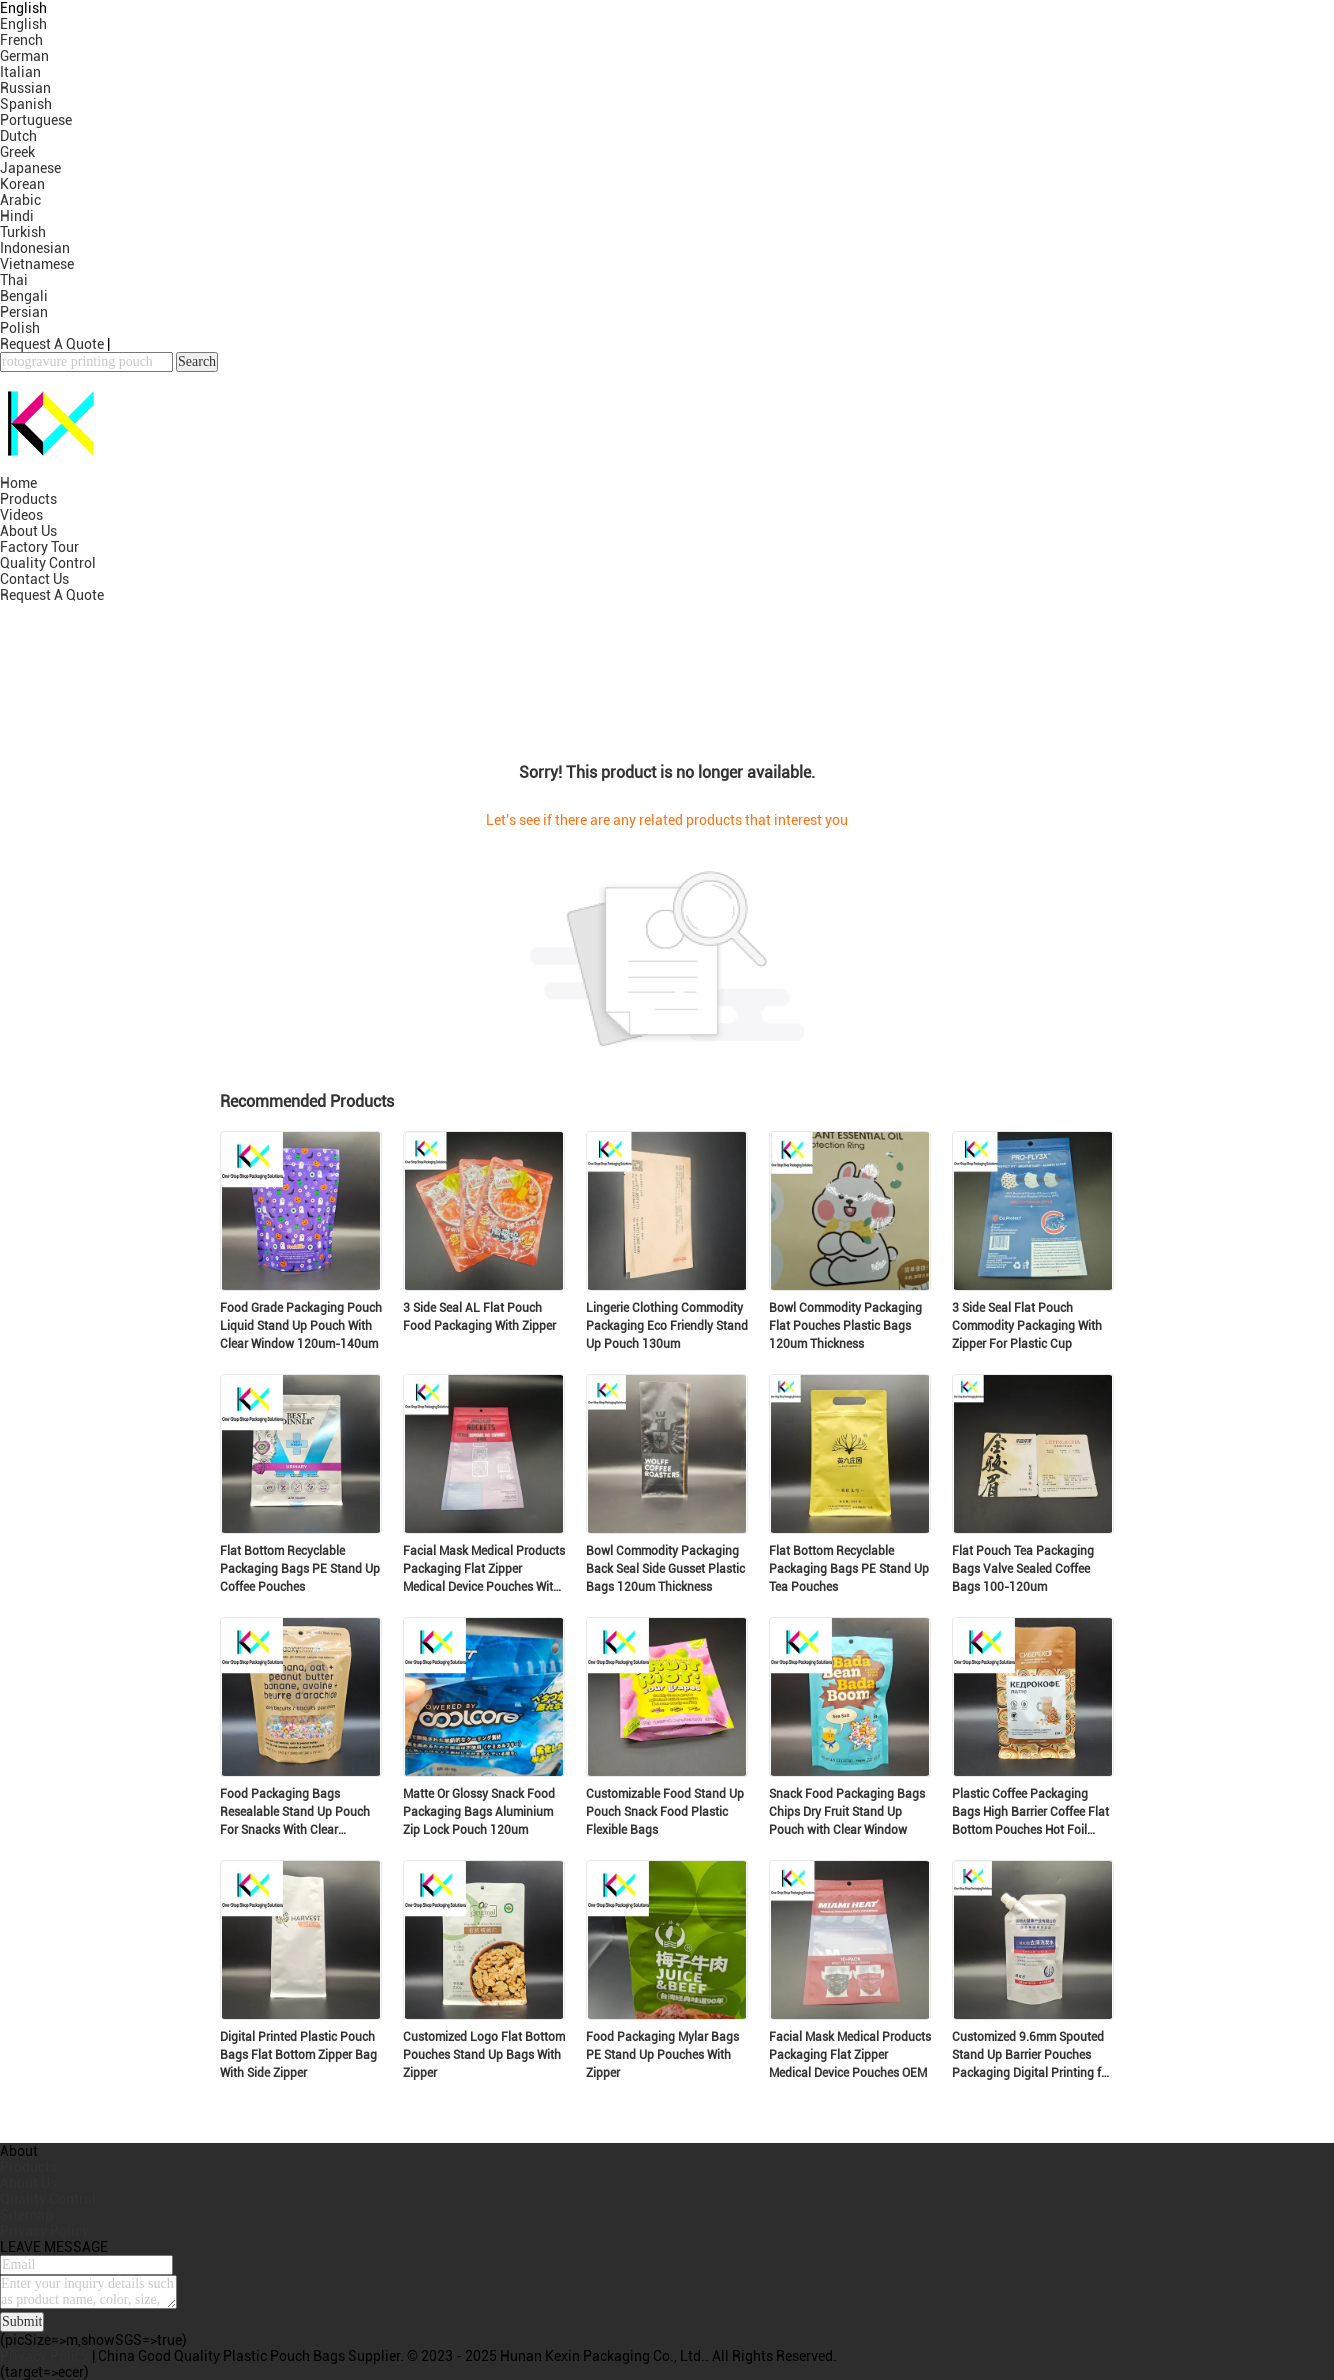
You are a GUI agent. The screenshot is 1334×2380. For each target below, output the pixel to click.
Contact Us (34, 579)
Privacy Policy (44, 2231)
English (23, 24)
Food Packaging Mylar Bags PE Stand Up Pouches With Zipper (662, 2055)
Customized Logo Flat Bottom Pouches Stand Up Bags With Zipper (484, 2055)
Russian (25, 88)
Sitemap (26, 2215)
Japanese (30, 168)
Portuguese (36, 120)
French (21, 40)
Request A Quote (52, 344)
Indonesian (35, 248)
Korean (22, 184)
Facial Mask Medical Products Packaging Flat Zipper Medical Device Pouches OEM (850, 2055)
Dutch (18, 136)
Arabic (20, 200)
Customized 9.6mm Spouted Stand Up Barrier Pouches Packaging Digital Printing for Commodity (1032, 2056)
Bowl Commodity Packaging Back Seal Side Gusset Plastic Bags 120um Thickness (665, 1569)
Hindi (17, 216)
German (24, 56)
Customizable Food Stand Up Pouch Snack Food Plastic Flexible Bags (665, 1812)
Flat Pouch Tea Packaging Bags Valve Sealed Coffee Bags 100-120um (1023, 1569)
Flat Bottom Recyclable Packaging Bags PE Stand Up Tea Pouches (849, 1569)
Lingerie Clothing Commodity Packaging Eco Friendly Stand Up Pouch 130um (667, 1326)
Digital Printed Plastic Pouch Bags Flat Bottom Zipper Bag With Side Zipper (298, 2055)
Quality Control (48, 563)
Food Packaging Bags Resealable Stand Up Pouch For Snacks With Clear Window (295, 1813)
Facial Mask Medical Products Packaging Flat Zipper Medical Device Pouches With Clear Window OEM (484, 1570)
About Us (28, 531)
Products (28, 499)
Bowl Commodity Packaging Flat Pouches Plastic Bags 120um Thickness (845, 1326)
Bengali (24, 296)
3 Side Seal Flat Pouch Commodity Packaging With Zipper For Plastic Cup (1027, 1326)
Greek (17, 152)
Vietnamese (37, 264)
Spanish (26, 104)
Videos (21, 515)
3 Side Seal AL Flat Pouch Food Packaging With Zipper (479, 1317)
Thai (14, 280)
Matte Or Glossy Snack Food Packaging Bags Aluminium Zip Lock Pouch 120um (479, 1812)
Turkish (23, 232)
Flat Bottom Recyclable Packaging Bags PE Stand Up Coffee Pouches (300, 1569)
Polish (20, 328)
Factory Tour (39, 547)
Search (197, 361)
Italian (20, 72)
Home (18, 483)
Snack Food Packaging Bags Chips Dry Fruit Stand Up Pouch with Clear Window (847, 1812)
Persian (24, 312)
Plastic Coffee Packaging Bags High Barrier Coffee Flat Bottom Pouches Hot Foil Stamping (1030, 1813)
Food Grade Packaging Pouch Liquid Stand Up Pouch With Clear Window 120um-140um (301, 1326)
